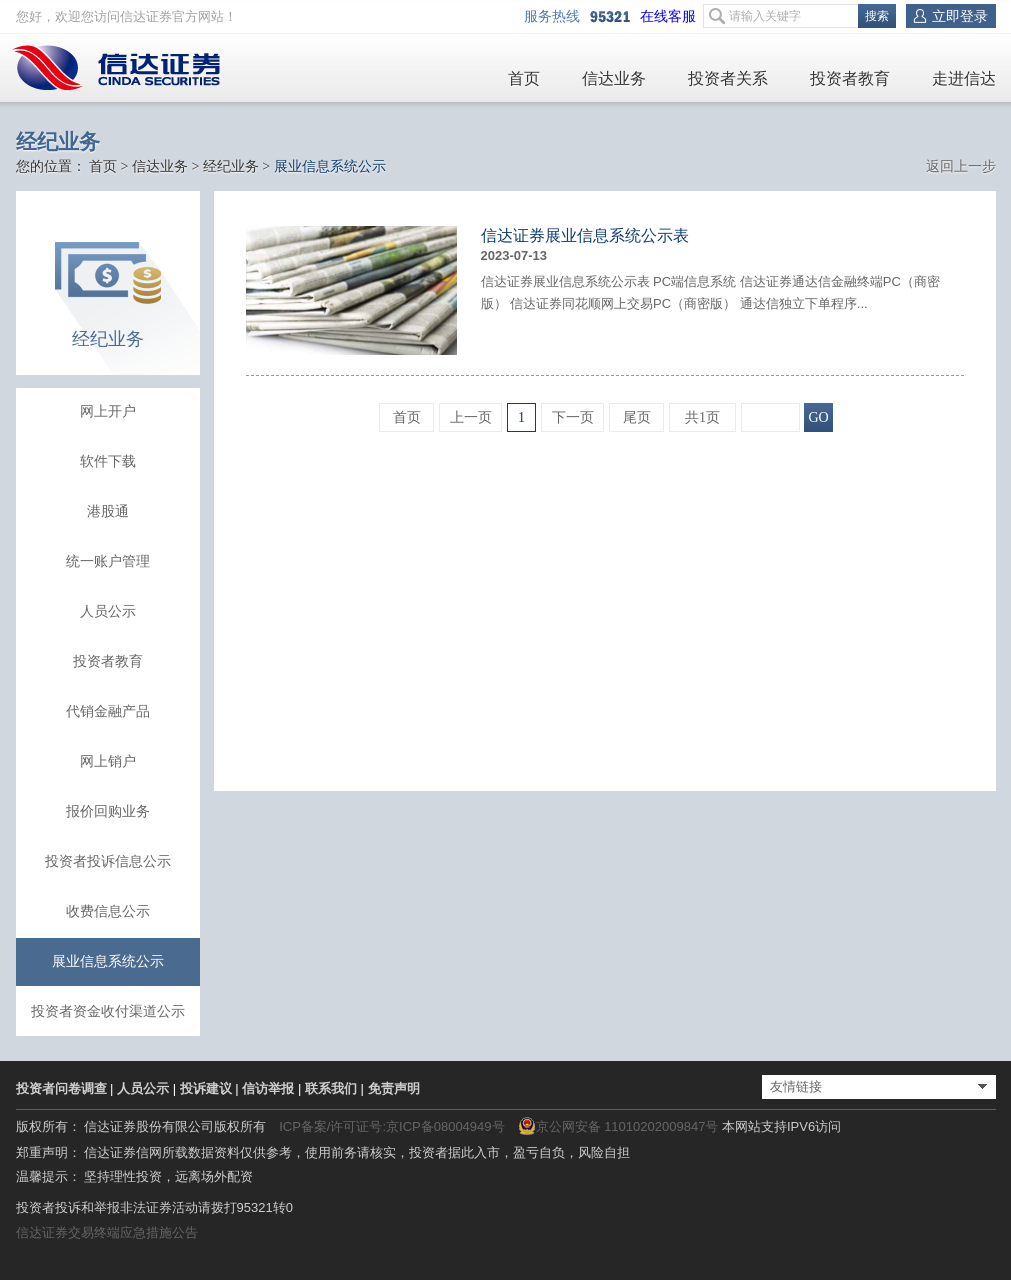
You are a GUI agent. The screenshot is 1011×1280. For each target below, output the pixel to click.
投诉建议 (206, 1088)
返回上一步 (961, 166)
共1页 (702, 417)
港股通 (108, 511)
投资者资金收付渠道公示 (108, 1011)
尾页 (637, 417)
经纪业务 (231, 166)
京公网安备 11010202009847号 (618, 1126)
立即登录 (960, 16)
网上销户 (108, 761)
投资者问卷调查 (61, 1088)
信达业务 (614, 78)
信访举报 (268, 1088)
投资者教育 (850, 78)
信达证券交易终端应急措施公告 (107, 1232)
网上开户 (108, 411)
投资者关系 (728, 78)
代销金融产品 (108, 711)
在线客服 (671, 16)
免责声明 (394, 1088)
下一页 (573, 417)
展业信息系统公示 (108, 961)
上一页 (471, 417)
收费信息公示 (108, 911)
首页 (524, 78)
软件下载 (108, 461)
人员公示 (108, 611)
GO (818, 417)
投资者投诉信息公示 (108, 861)
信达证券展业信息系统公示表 (585, 235)
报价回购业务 (108, 811)
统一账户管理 (108, 561)
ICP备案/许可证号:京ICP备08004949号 (391, 1126)
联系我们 (331, 1088)
